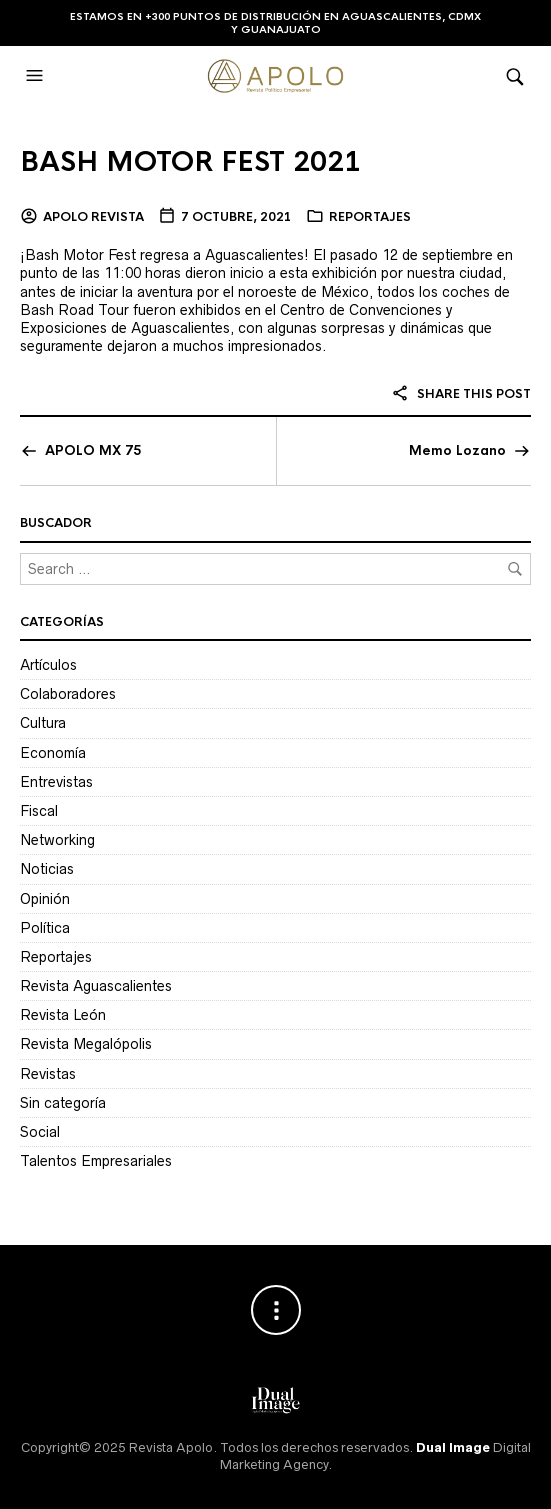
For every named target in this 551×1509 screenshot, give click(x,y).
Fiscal (39, 811)
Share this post (461, 394)
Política (45, 928)
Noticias (47, 869)
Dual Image (453, 1447)
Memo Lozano (457, 450)
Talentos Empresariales (96, 1161)
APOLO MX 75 (93, 450)
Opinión (45, 899)
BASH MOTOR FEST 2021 (190, 162)
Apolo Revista (93, 217)
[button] (37, 76)
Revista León (63, 1015)
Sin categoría (63, 1103)
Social (40, 1132)
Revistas (48, 1074)
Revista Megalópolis (86, 1044)
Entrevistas (56, 782)
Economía (53, 753)
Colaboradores (68, 694)
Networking (57, 840)
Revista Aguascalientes (96, 986)
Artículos (48, 665)
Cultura (43, 723)
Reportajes (370, 217)
